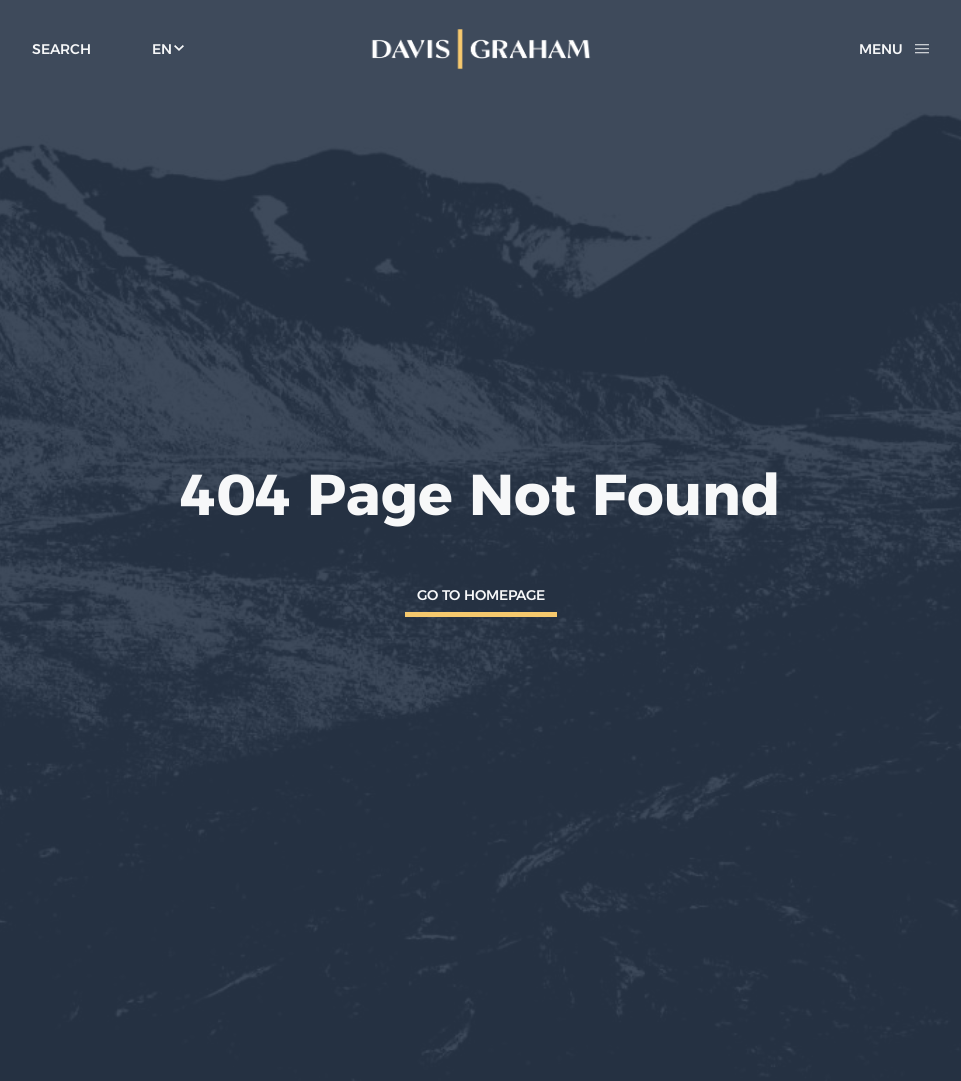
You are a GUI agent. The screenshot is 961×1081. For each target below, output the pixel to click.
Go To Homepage (481, 595)
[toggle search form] (61, 49)
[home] (480, 49)
